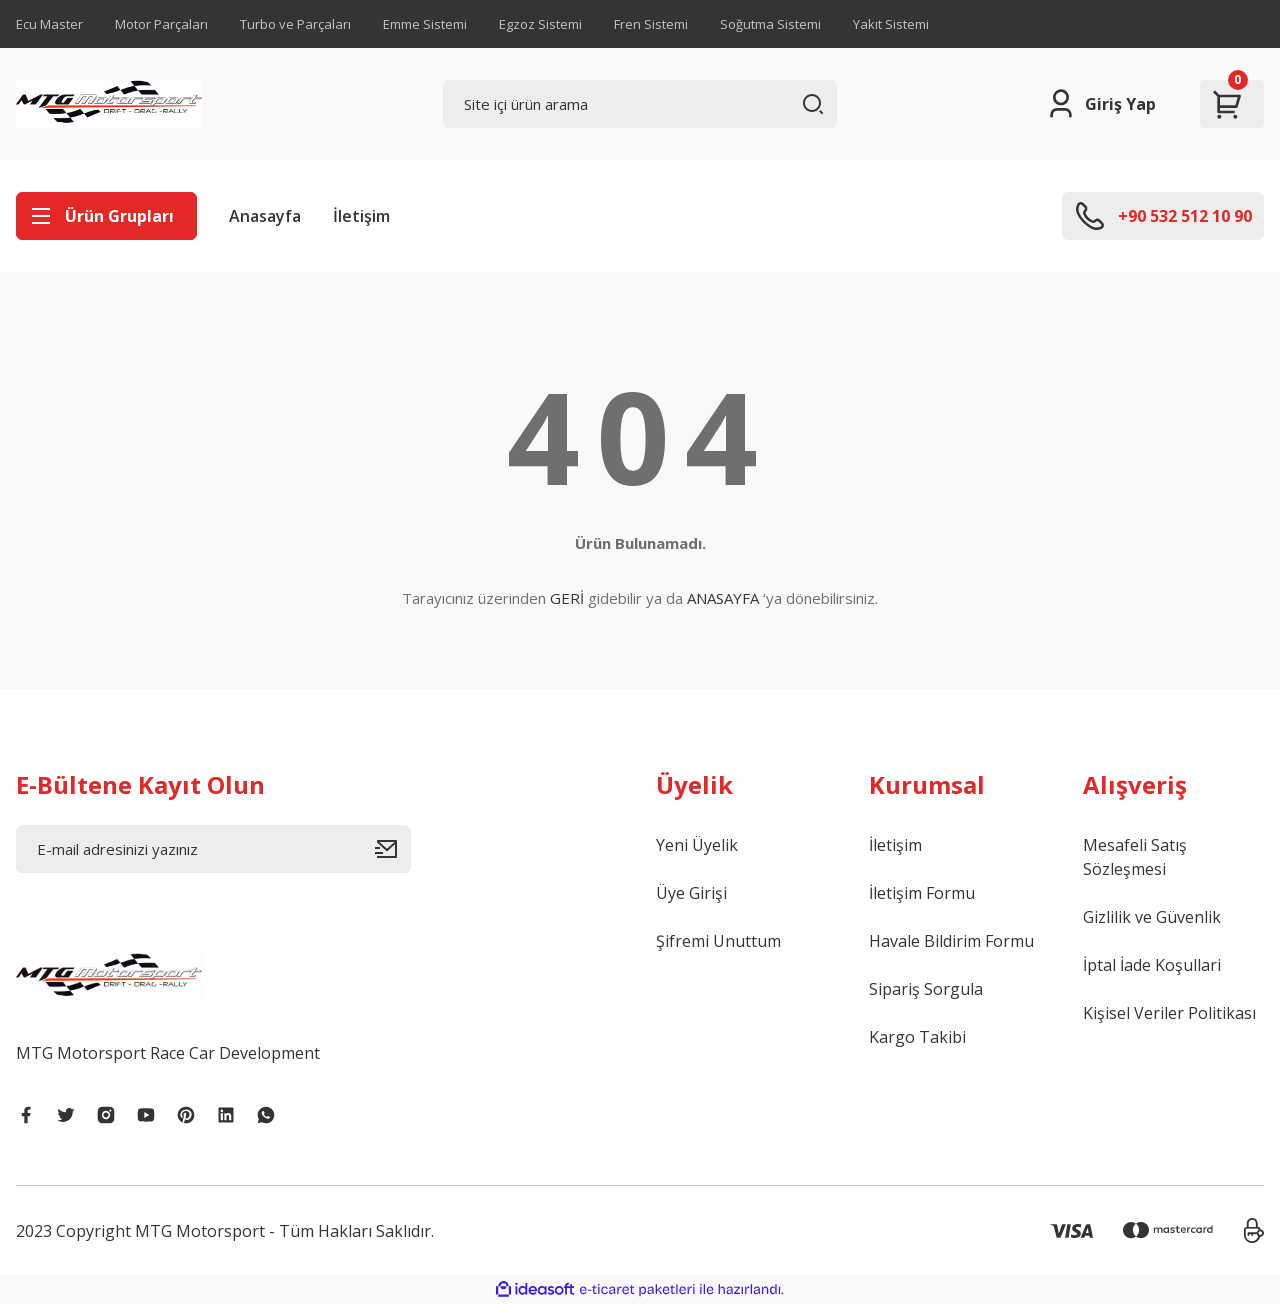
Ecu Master (49, 24)
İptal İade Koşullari (1152, 965)
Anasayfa (265, 216)
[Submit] (393, 849)
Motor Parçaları (161, 24)
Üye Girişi (691, 893)
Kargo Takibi (917, 1037)
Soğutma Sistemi (770, 24)
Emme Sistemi (425, 24)
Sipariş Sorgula (926, 989)
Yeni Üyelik (697, 845)
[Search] (640, 104)
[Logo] (109, 104)
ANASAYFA (723, 598)
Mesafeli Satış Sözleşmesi (1135, 857)
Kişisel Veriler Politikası (1169, 1013)
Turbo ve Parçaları (295, 24)
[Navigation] (106, 216)
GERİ (567, 598)
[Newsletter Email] (213, 849)
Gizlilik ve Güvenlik (1152, 917)
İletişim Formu (922, 893)
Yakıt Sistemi (891, 24)
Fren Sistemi (651, 24)
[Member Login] (1100, 104)
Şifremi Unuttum (718, 941)
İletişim (361, 216)
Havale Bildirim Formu (951, 941)
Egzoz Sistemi (540, 24)
